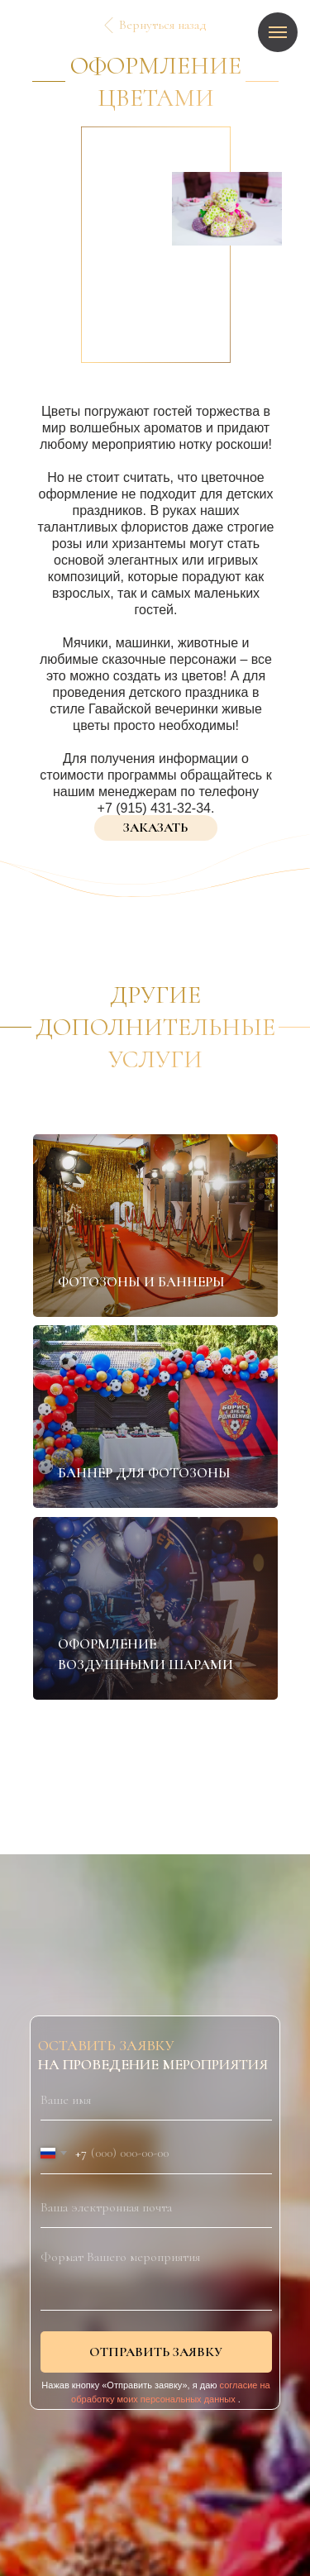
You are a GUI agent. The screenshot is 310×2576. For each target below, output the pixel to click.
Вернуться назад (163, 25)
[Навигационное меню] (278, 32)
